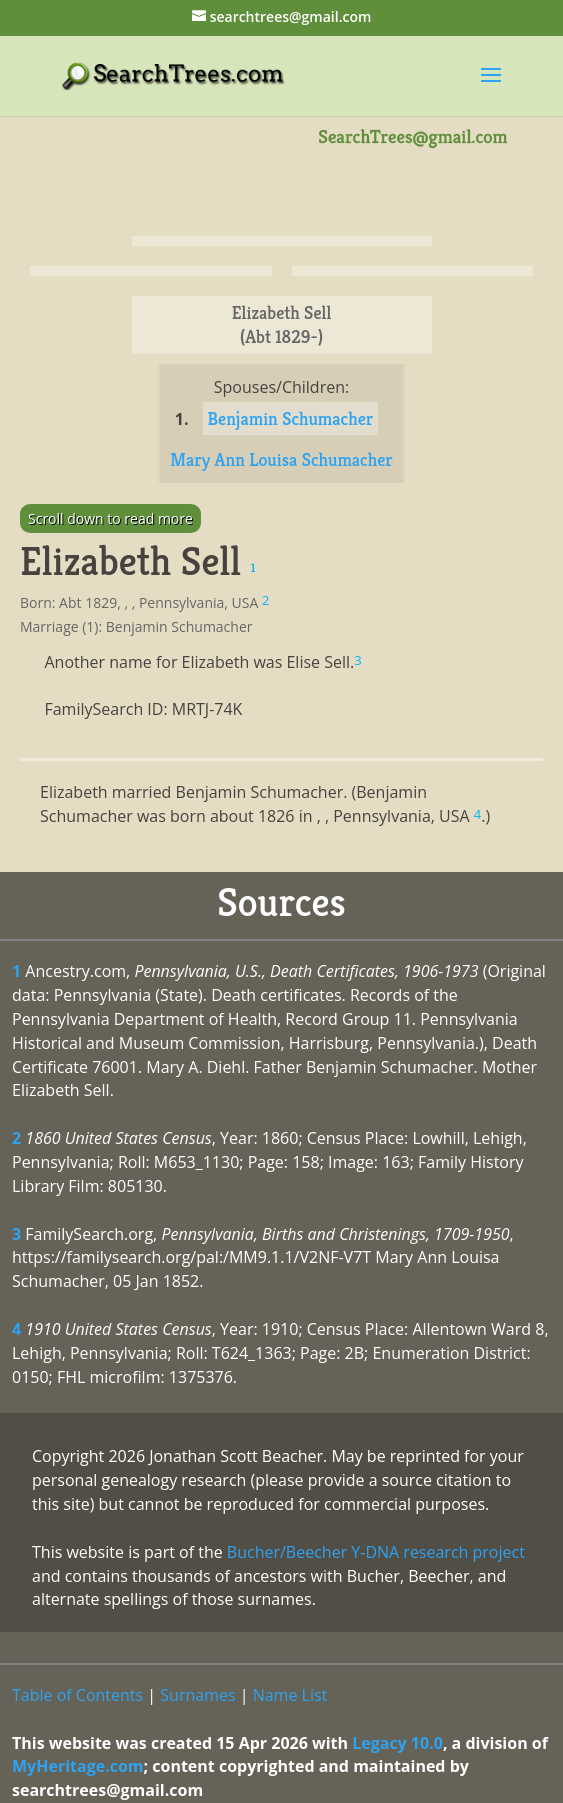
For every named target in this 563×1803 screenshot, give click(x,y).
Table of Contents (77, 1695)
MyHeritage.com (78, 1766)
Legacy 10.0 (397, 1743)
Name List (290, 1695)
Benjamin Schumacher (291, 418)
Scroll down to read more (110, 518)
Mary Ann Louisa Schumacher (281, 459)
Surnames (197, 1695)
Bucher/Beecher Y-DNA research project (376, 1552)
